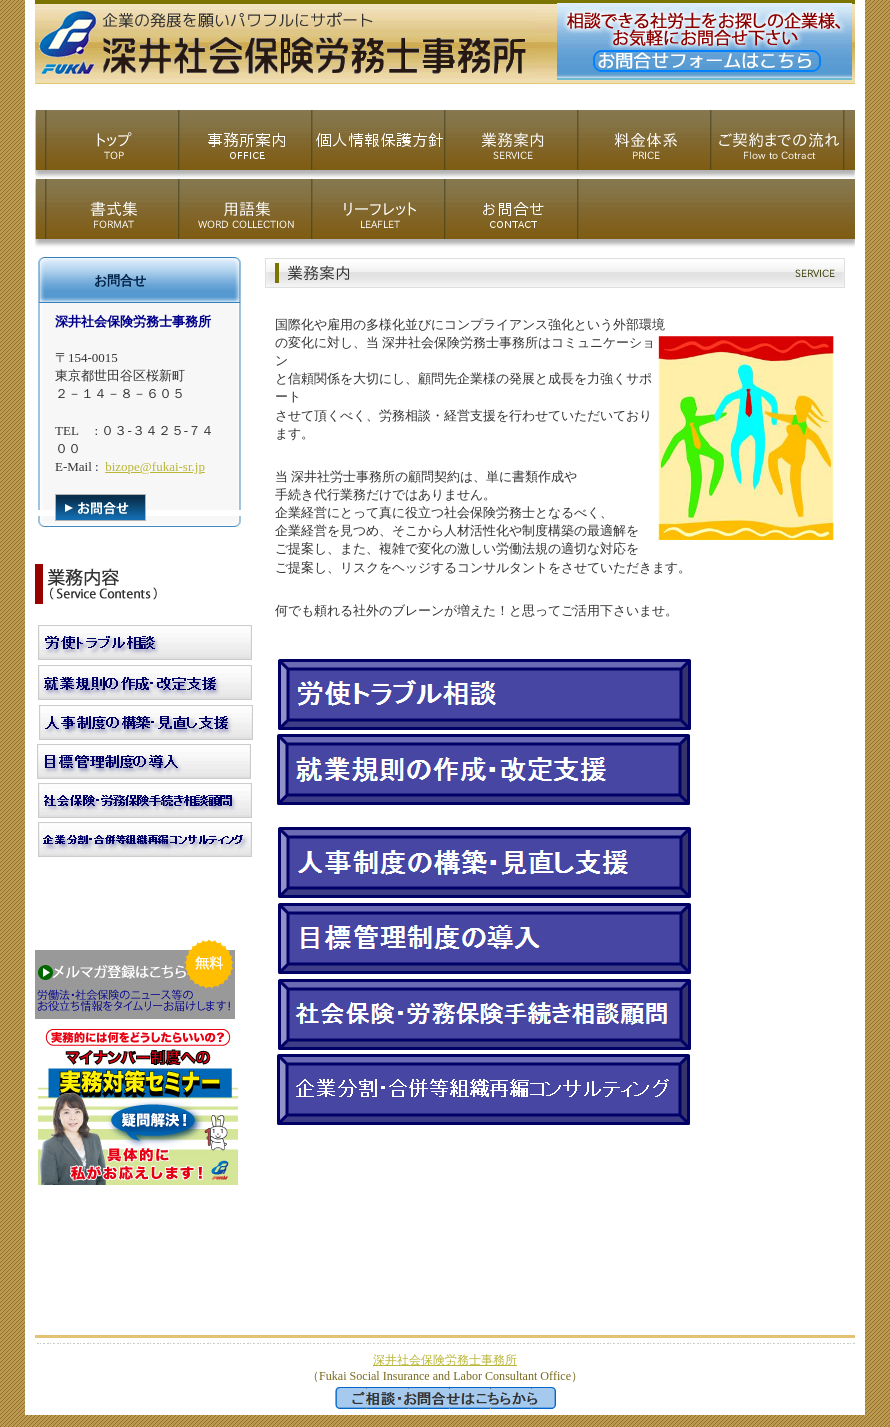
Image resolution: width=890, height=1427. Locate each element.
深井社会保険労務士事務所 (445, 1360)
